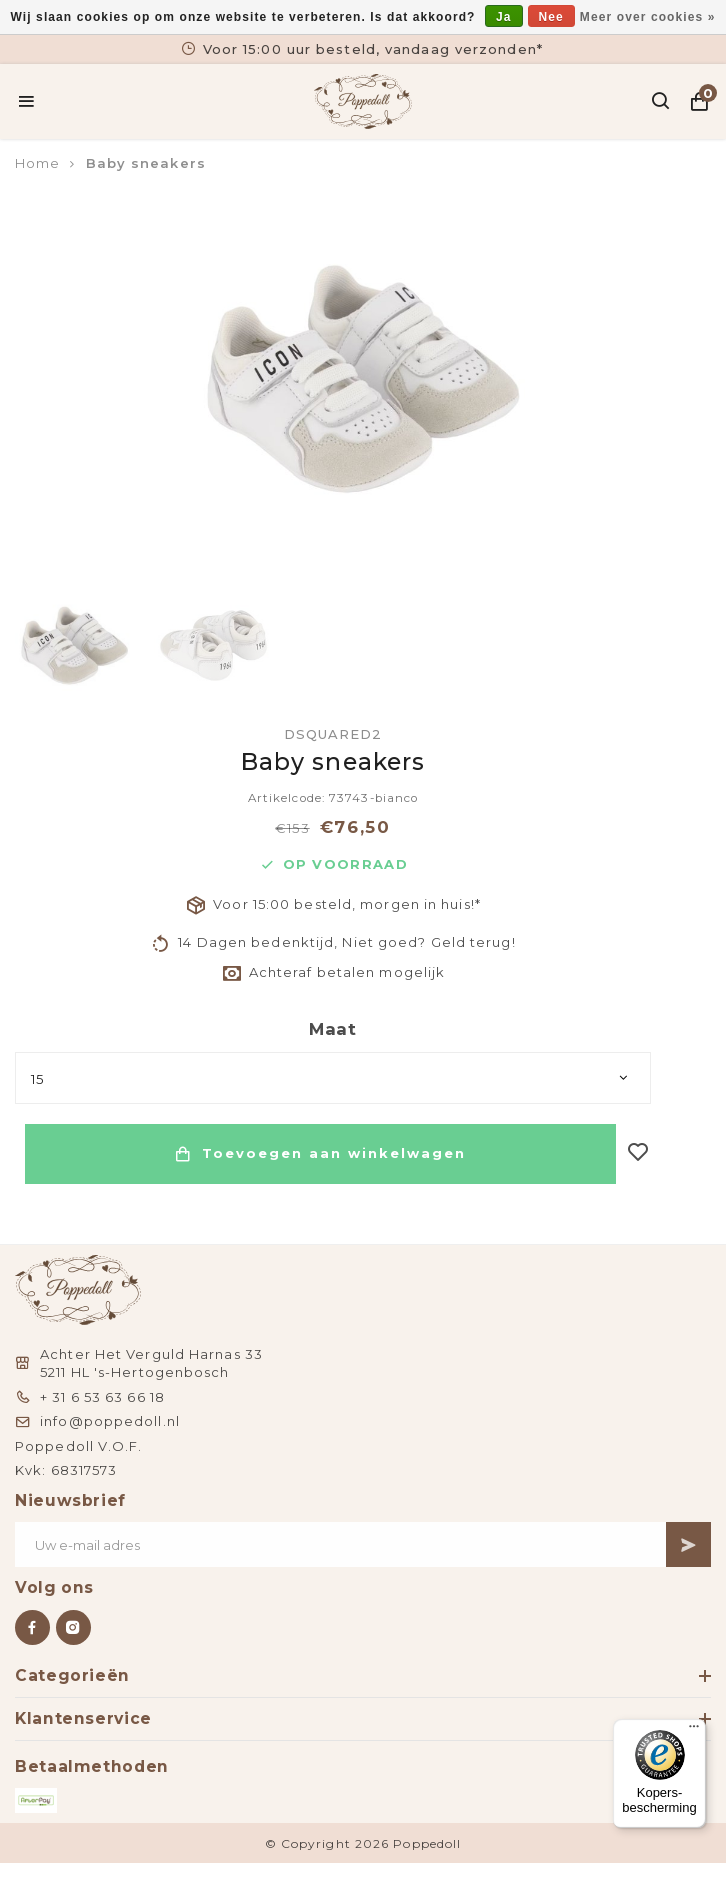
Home (37, 163)
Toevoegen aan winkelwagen (320, 1154)
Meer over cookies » (648, 17)
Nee (551, 17)
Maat (333, 1029)
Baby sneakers (146, 163)
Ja (504, 17)
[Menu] (694, 1731)
